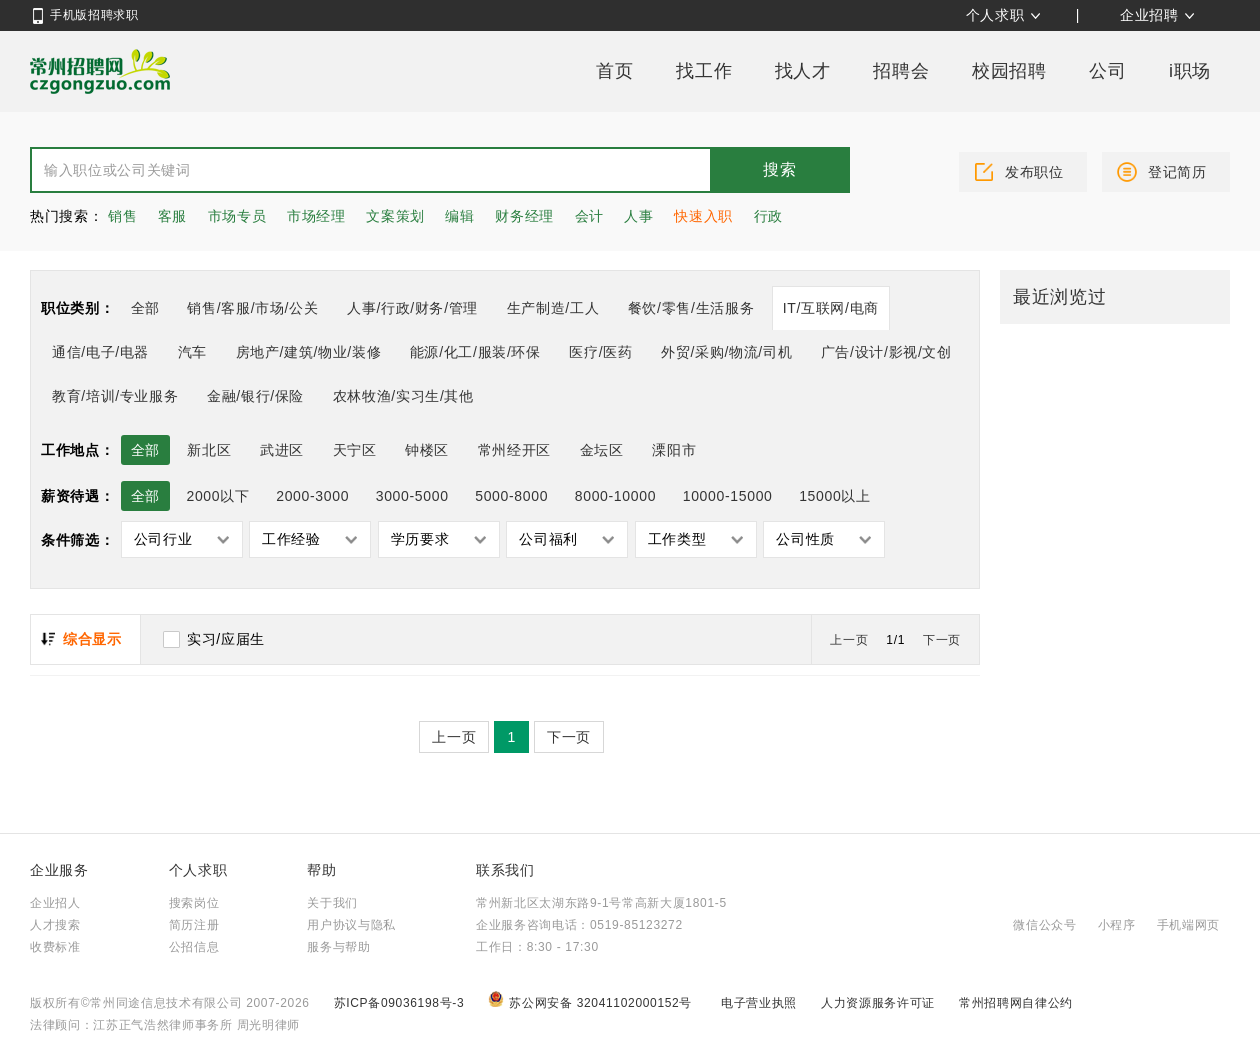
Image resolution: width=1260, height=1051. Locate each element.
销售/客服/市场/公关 (252, 308)
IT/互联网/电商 (831, 308)
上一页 (849, 640)
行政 (768, 216)
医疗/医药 (600, 352)
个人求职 (995, 15)
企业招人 (55, 903)
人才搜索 (55, 925)
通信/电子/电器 (100, 352)
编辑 (459, 216)
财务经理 (524, 216)
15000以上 (835, 496)
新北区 (209, 450)
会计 (589, 216)
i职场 (1190, 71)
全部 (145, 308)
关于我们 (332, 903)
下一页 (942, 640)
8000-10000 (615, 496)
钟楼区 (427, 450)
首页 (614, 71)
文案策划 (395, 216)
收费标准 (55, 947)
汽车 (192, 352)
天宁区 (355, 450)
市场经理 (316, 216)
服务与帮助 (338, 947)
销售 (122, 216)
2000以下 (217, 496)
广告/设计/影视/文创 (886, 352)
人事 (638, 216)
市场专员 (237, 216)
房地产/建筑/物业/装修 (309, 352)
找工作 (704, 71)
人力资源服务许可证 (880, 1003)
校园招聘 (1009, 71)
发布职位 (1034, 172)
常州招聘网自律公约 (1016, 1003)
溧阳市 (674, 450)
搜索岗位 (194, 903)
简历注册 (194, 925)
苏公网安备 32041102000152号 (592, 1003)
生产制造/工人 (553, 308)
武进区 (282, 450)
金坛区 (602, 450)
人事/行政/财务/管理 (412, 308)
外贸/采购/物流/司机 (726, 352)
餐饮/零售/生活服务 (691, 308)
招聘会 (901, 71)
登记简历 (1177, 172)
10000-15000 (728, 496)
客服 (172, 216)
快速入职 (703, 216)
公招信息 (194, 947)
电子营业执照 (761, 1003)
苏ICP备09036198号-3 (399, 1003)
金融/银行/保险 (255, 396)
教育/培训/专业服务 (115, 396)
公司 (1107, 71)
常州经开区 (514, 450)
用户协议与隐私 (351, 925)
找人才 (803, 71)
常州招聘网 (100, 71)
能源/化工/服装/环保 (475, 352)
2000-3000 (312, 496)
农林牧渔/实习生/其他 (403, 396)
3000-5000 (412, 496)
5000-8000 (511, 496)
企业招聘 (1149, 15)
